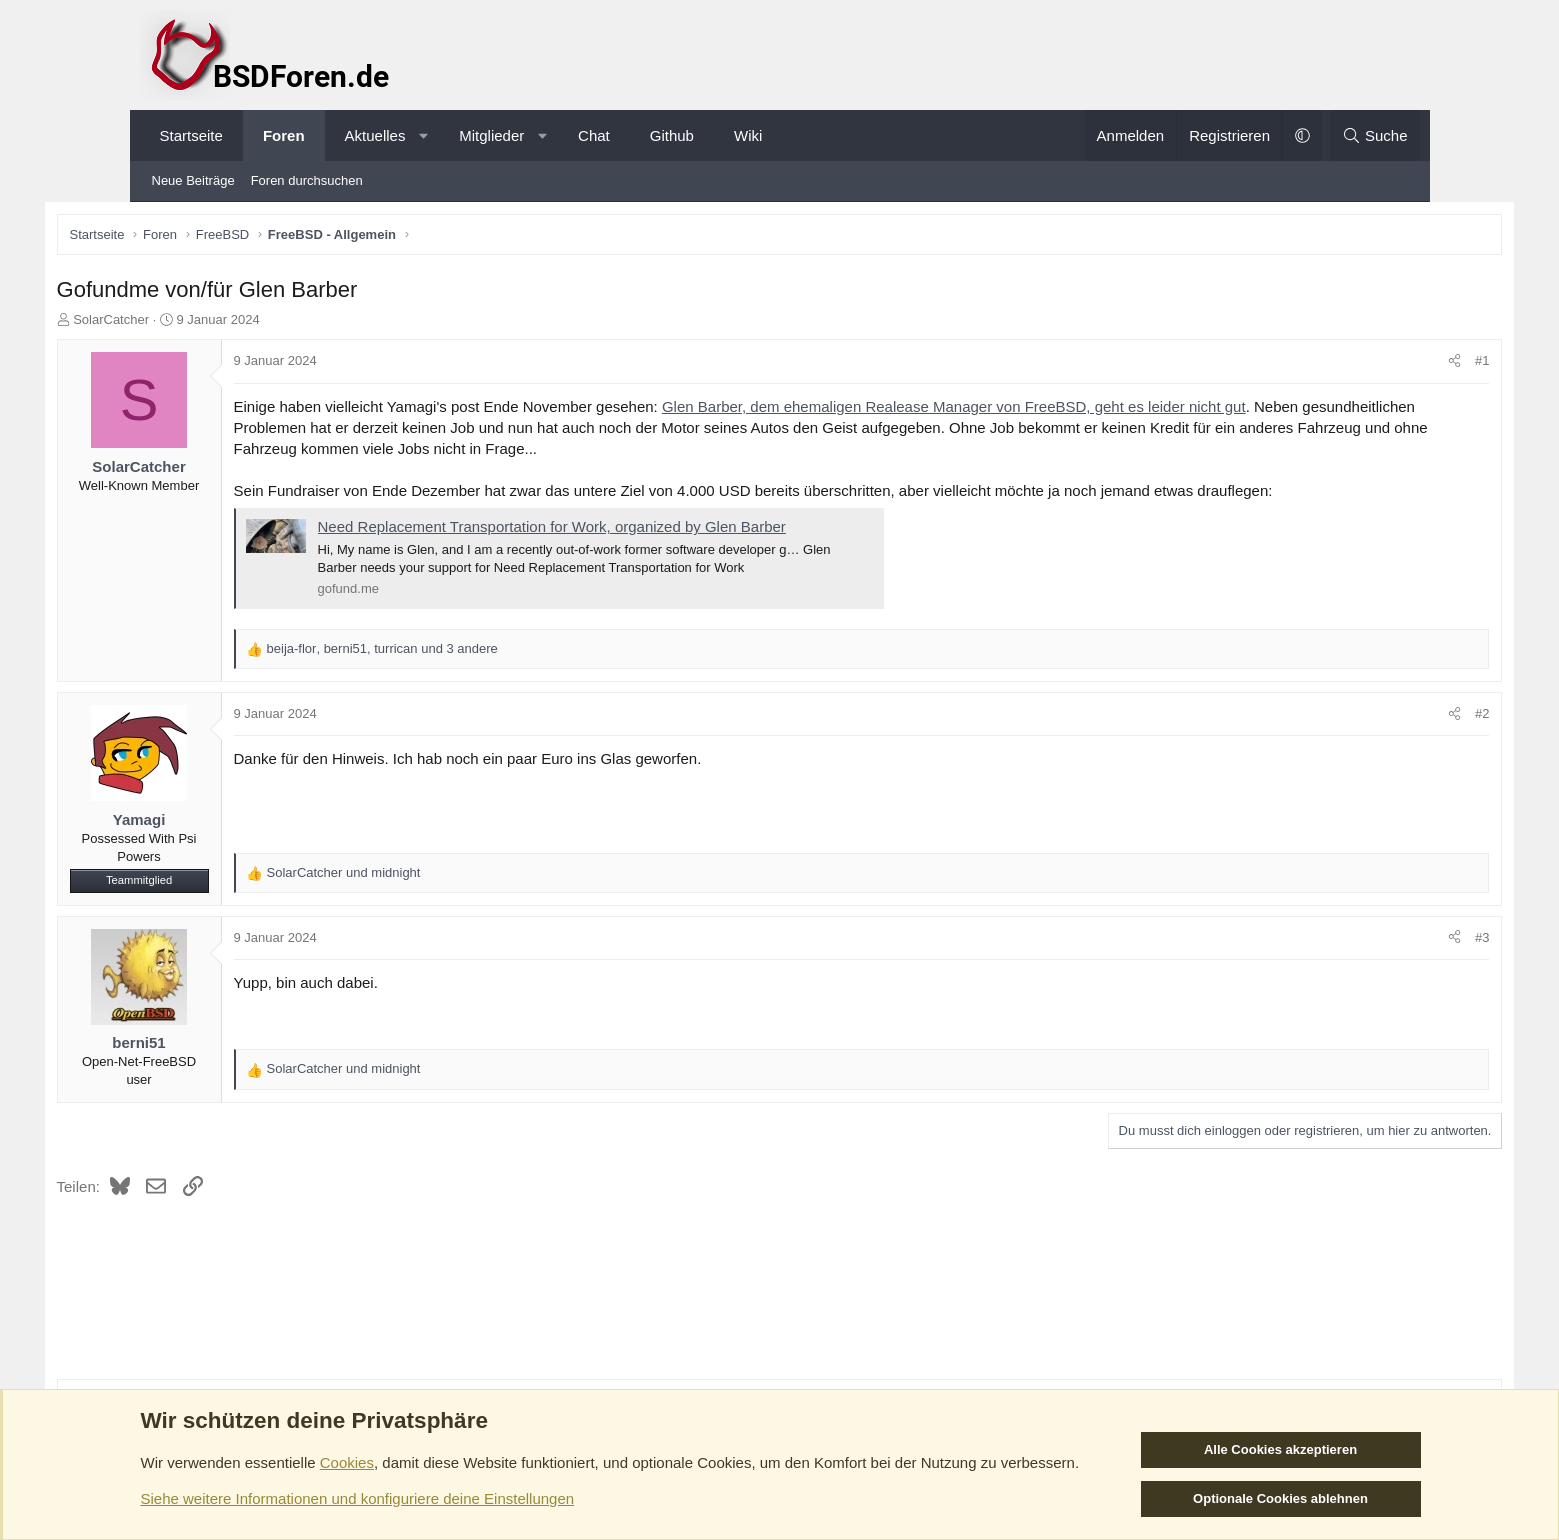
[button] (423, 135)
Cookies (347, 1462)
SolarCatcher (199, 322)
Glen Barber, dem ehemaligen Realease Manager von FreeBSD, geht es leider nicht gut (1042, 409)
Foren (284, 135)
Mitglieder (491, 135)
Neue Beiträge (193, 180)
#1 (1394, 364)
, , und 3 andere (470, 651)
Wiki (748, 135)
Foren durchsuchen (307, 180)
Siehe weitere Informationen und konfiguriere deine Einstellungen (358, 1498)
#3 (1394, 940)
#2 (1394, 716)
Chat (594, 135)
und (432, 875)
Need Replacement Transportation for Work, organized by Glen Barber (640, 530)
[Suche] (1375, 135)
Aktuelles (375, 135)
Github (672, 135)
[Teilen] (1366, 365)
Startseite (191, 135)
